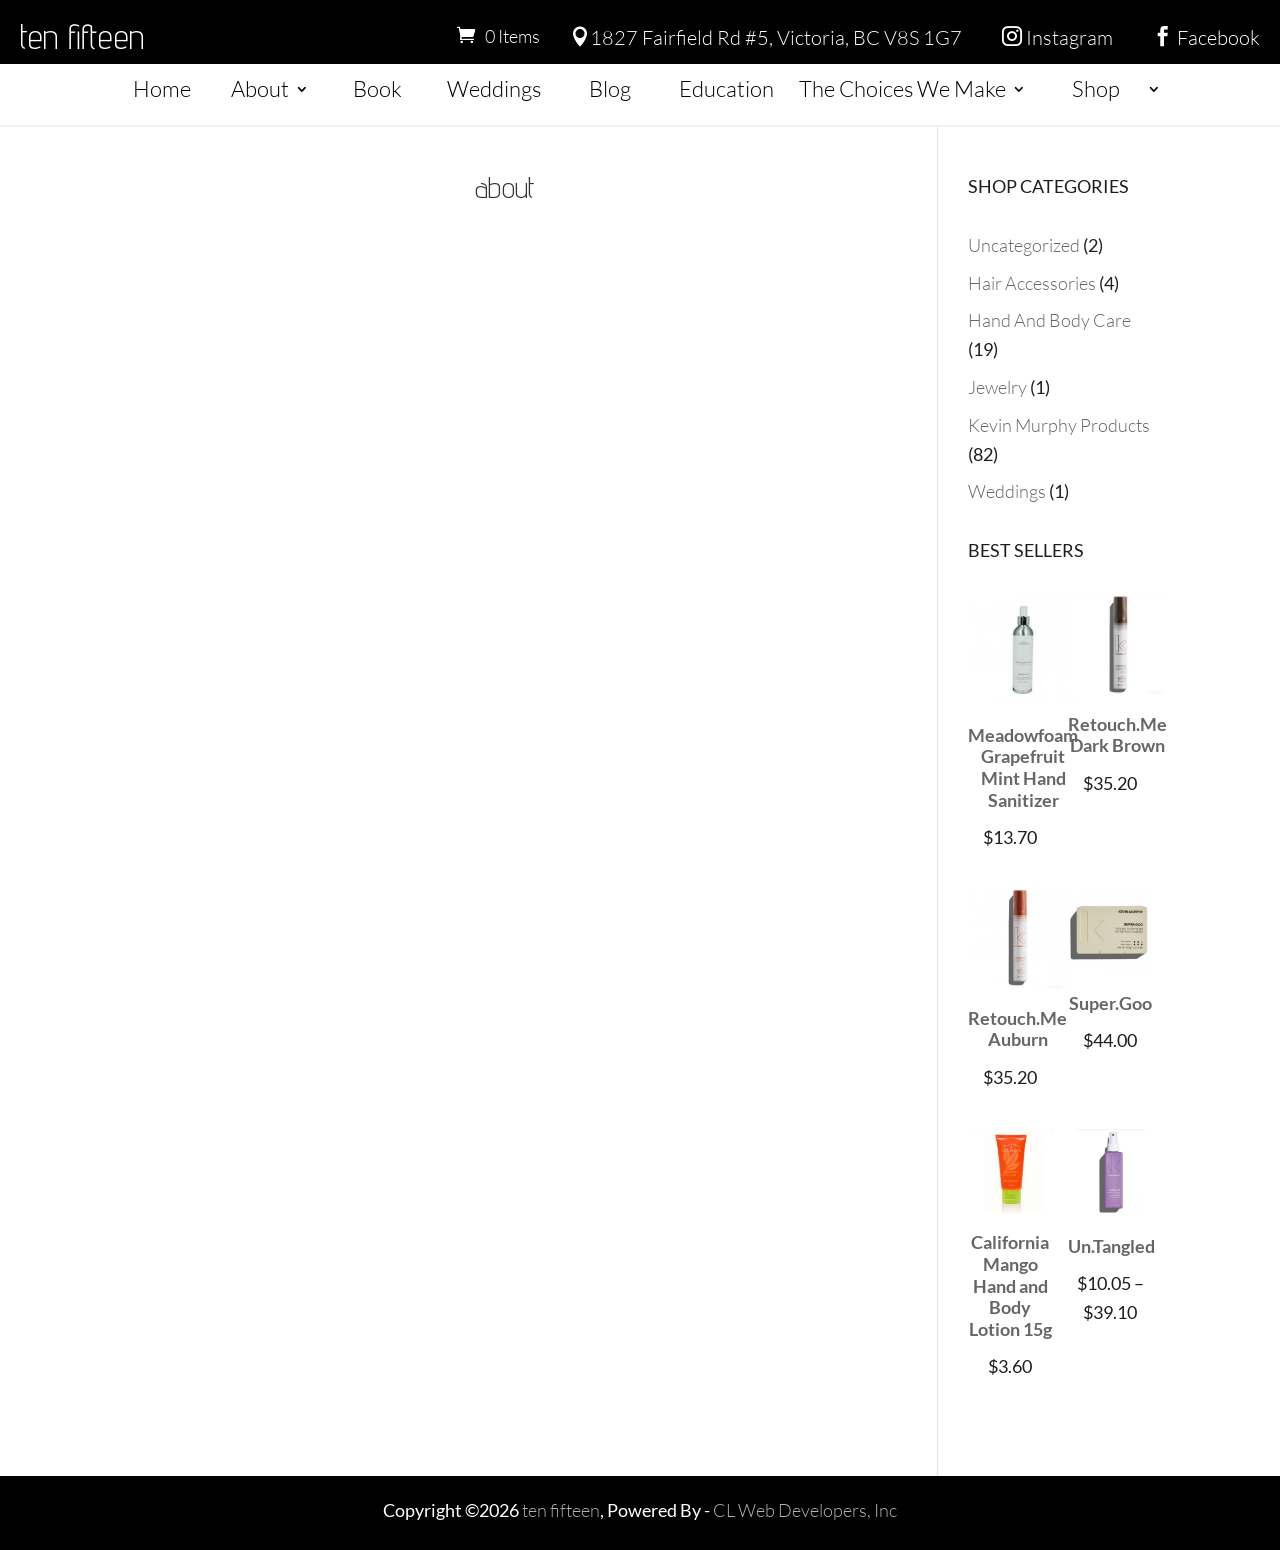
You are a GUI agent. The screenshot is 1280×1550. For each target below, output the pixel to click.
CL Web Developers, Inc (805, 1510)
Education (726, 88)
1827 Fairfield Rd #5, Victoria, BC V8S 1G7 (766, 37)
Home (162, 88)
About (260, 88)
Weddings (494, 88)
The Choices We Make (902, 88)
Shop (1096, 88)
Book (377, 88)
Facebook (1206, 37)
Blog (610, 88)
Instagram (1057, 37)
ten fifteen (82, 36)
